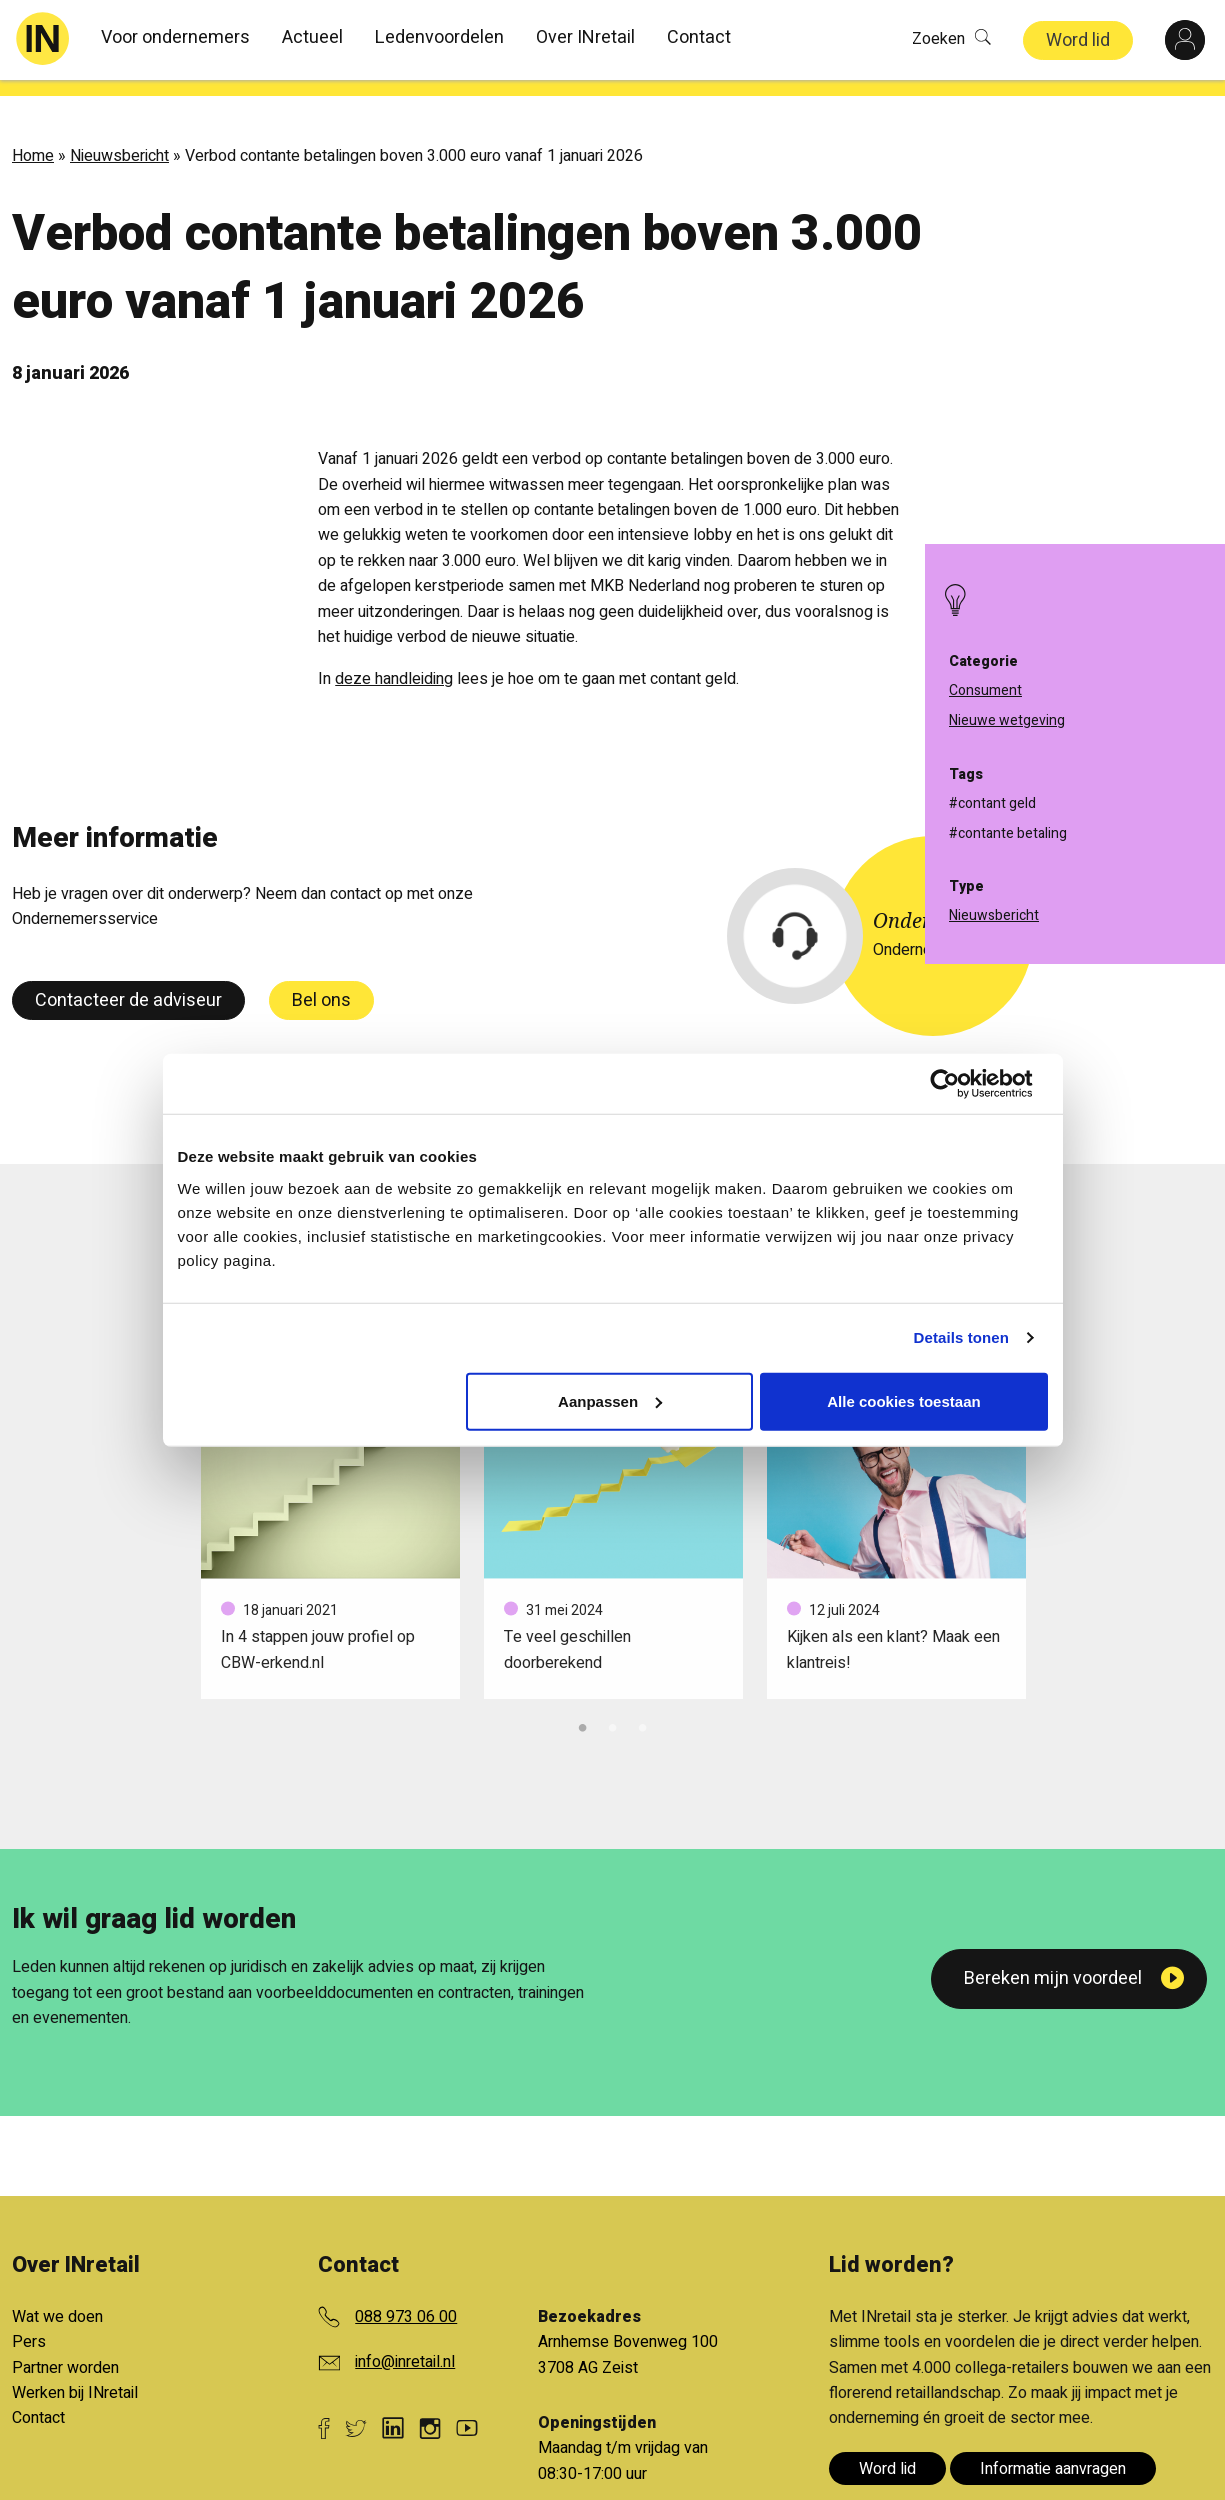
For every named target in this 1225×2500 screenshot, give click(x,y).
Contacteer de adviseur (128, 984)
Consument (985, 690)
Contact (699, 37)
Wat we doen (57, 2301)
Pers (29, 2326)
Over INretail (585, 37)
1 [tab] (583, 1710)
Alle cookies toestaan (903, 1400)
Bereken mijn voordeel (1053, 1962)
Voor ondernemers (175, 37)
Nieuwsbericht (119, 140)
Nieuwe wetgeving (1007, 720)
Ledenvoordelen (439, 37)
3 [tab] (643, 1710)
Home (33, 140)
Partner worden (65, 2352)
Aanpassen (610, 1400)
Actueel (312, 37)
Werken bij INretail (75, 2377)
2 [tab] (613, 1710)
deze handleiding (394, 663)
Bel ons (321, 984)
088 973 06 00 (406, 2301)
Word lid (1078, 40)
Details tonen (961, 1337)
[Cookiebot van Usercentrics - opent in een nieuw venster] (960, 1084)
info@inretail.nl (405, 2346)
